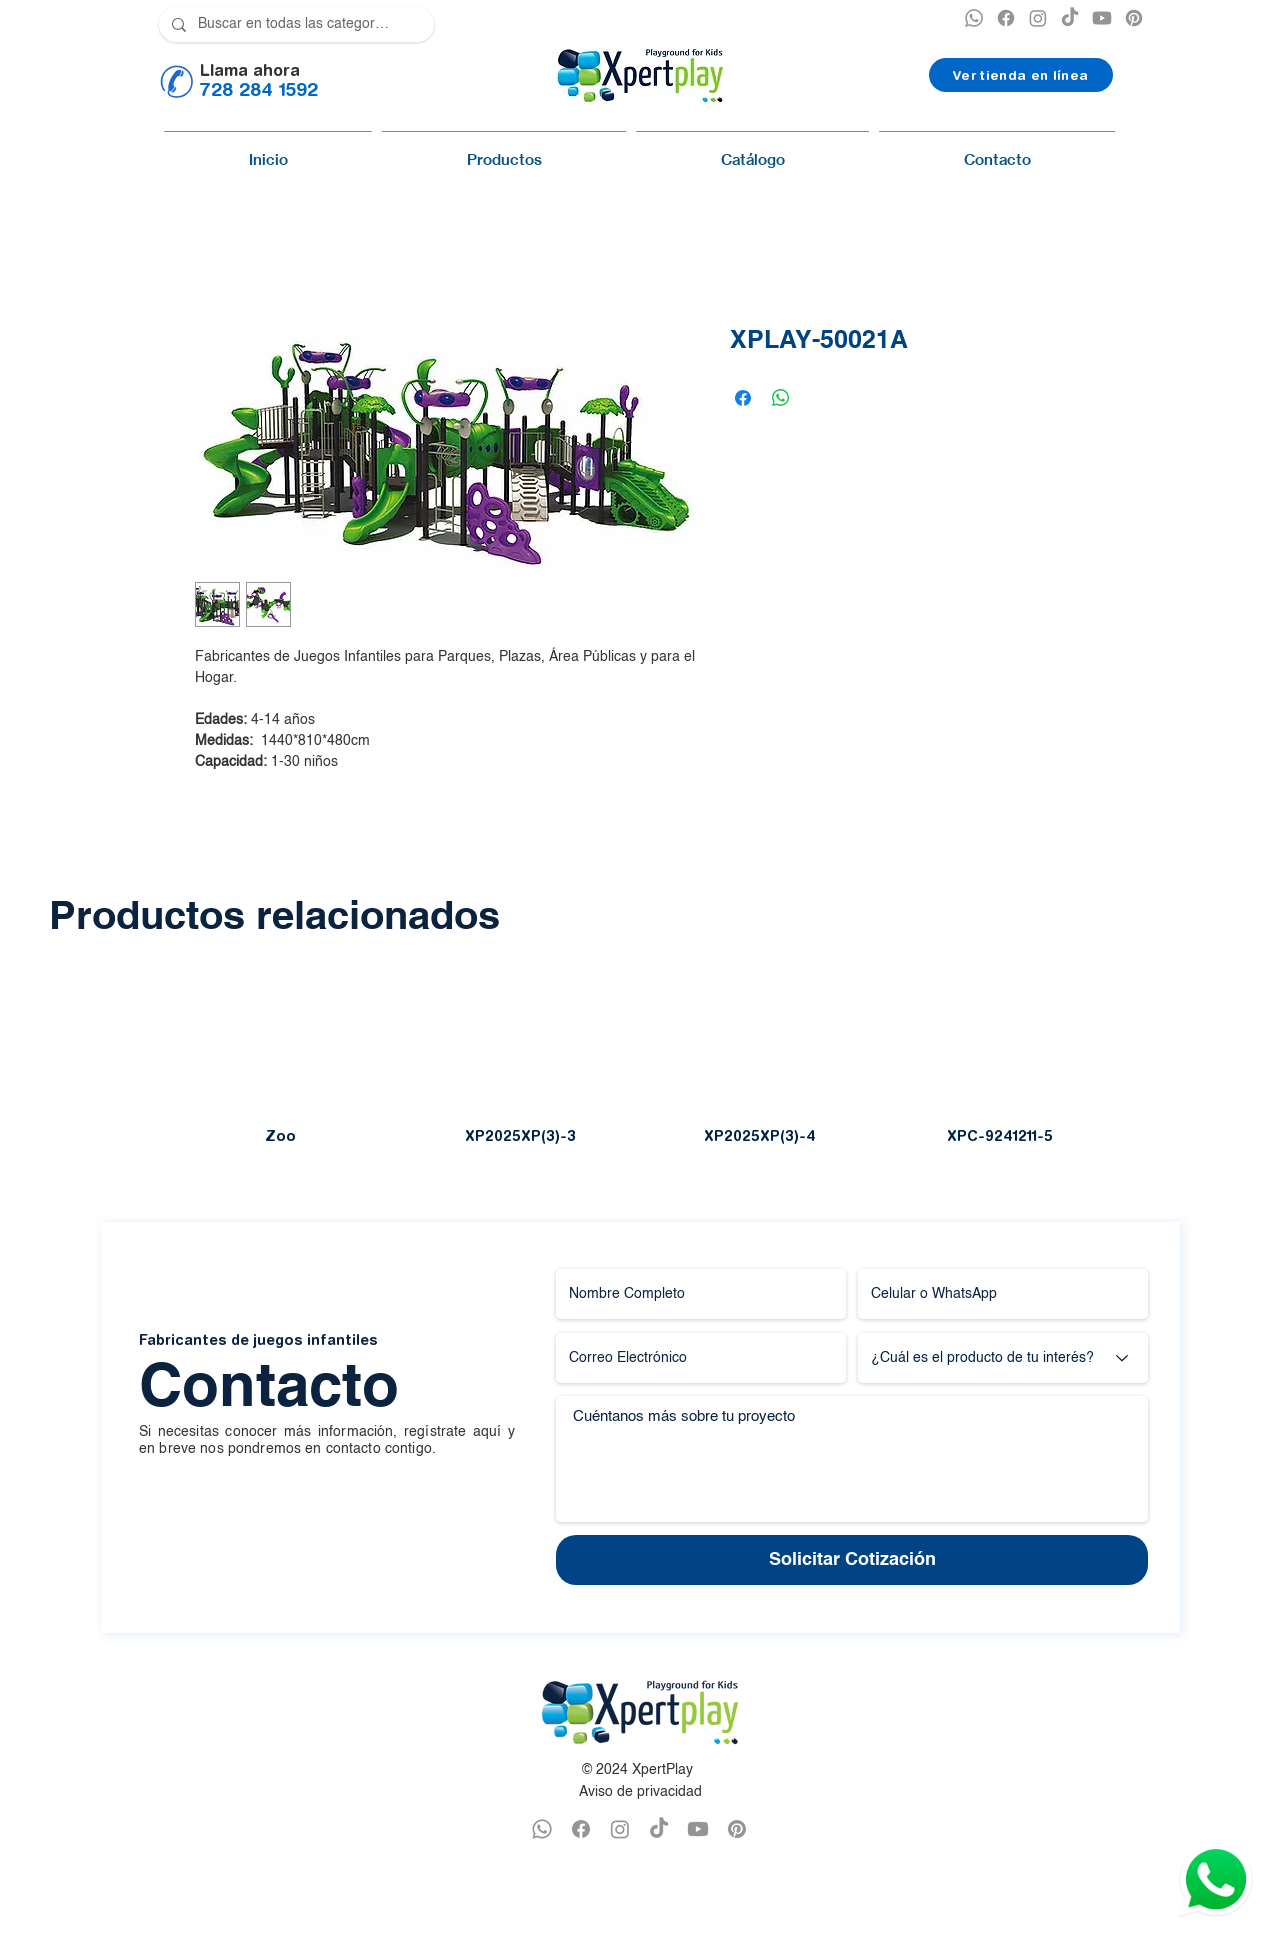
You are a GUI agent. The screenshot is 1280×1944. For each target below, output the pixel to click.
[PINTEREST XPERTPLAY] (1134, 18)
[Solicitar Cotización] (852, 1560)
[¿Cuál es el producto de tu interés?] (1003, 1358)
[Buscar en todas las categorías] (294, 24)
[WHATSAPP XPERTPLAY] (542, 1829)
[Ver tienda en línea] (1021, 75)
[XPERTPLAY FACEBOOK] (1006, 18)
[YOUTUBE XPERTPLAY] (1102, 18)
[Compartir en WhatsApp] (781, 398)
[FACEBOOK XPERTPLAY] (581, 1829)
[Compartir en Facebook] (743, 398)
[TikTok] (1070, 18)
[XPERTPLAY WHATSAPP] (974, 18)
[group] (640, 1061)
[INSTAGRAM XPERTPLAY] (1038, 18)
